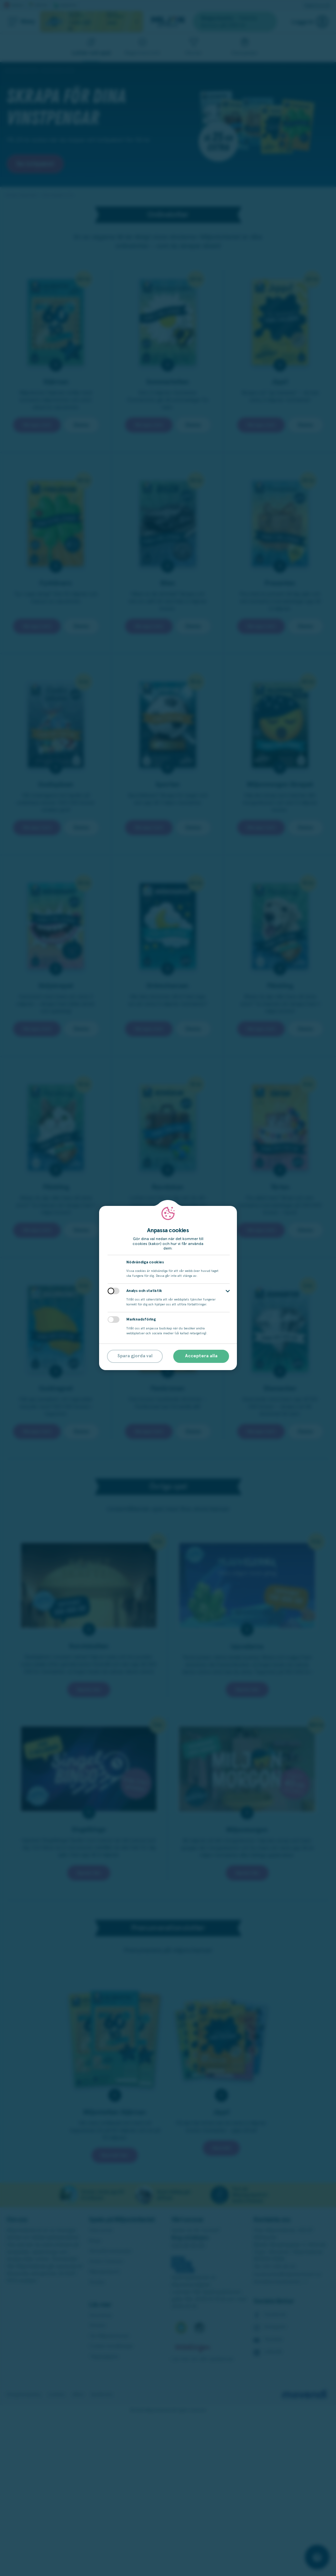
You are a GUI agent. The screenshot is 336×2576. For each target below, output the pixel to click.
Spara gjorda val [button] (135, 1356)
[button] (228, 1291)
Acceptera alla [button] (201, 1356)
